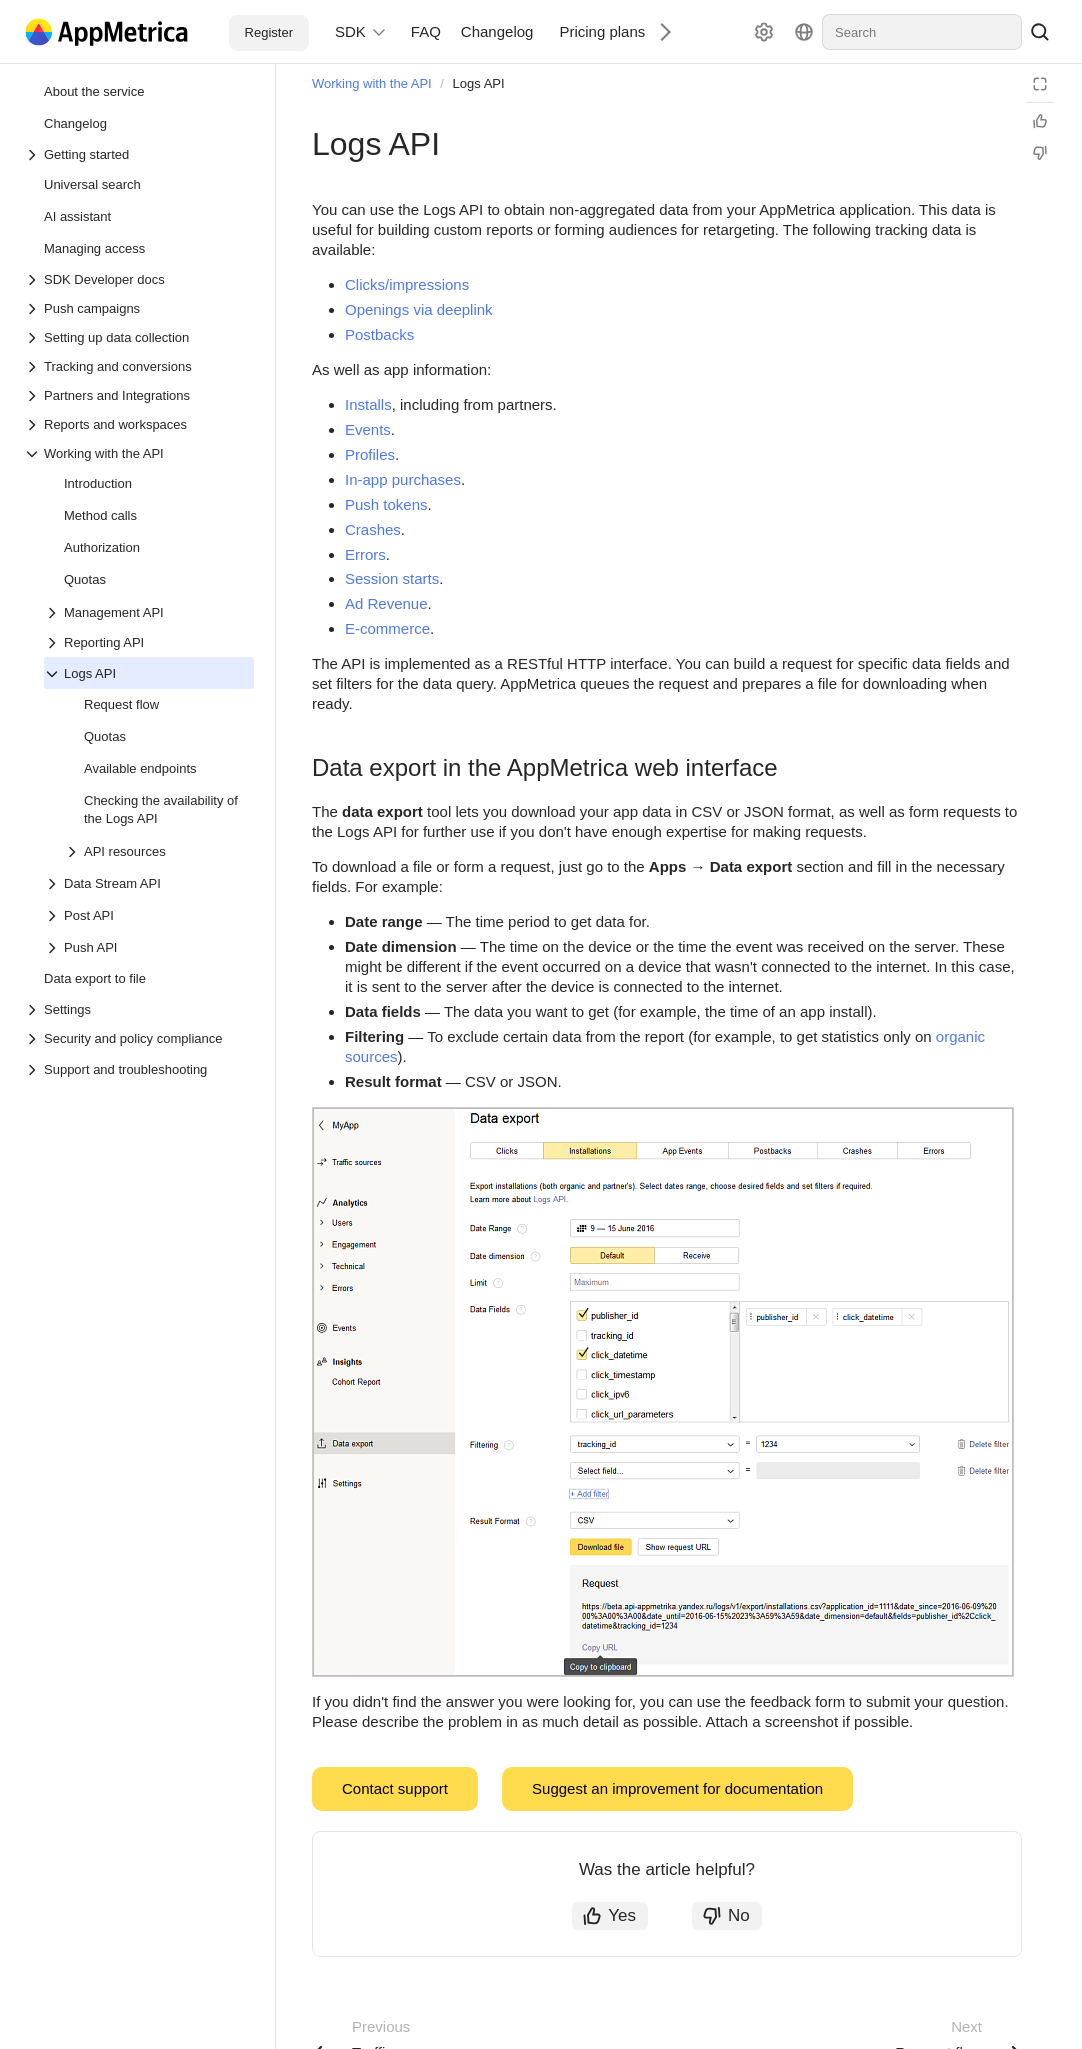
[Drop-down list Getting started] (139, 154)
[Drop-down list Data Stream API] (54, 884)
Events (368, 429)
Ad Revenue (386, 603)
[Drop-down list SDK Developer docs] (139, 279)
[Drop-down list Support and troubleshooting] (34, 1070)
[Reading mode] (1040, 84)
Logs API (479, 83)
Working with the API (372, 83)
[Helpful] (1040, 121)
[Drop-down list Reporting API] (149, 642)
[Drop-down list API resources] (74, 852)
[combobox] (922, 32)
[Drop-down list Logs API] (54, 674)
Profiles (370, 454)
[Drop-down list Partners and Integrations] (139, 395)
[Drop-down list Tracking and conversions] (139, 366)
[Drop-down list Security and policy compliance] (139, 1038)
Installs (368, 404)
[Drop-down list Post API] (54, 916)
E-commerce (387, 628)
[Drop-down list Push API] (54, 948)
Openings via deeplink (419, 309)
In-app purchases (403, 479)
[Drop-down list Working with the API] (139, 453)
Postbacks (379, 334)
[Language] (804, 32)
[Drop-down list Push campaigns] (139, 308)
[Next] (658, 31)
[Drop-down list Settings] (139, 1009)
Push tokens (386, 504)
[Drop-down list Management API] (54, 613)
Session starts (392, 578)
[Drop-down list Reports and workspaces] (139, 424)
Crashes (373, 529)
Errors (365, 554)
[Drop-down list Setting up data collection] (139, 337)
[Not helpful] (1040, 153)
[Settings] (764, 32)
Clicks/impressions (407, 284)
